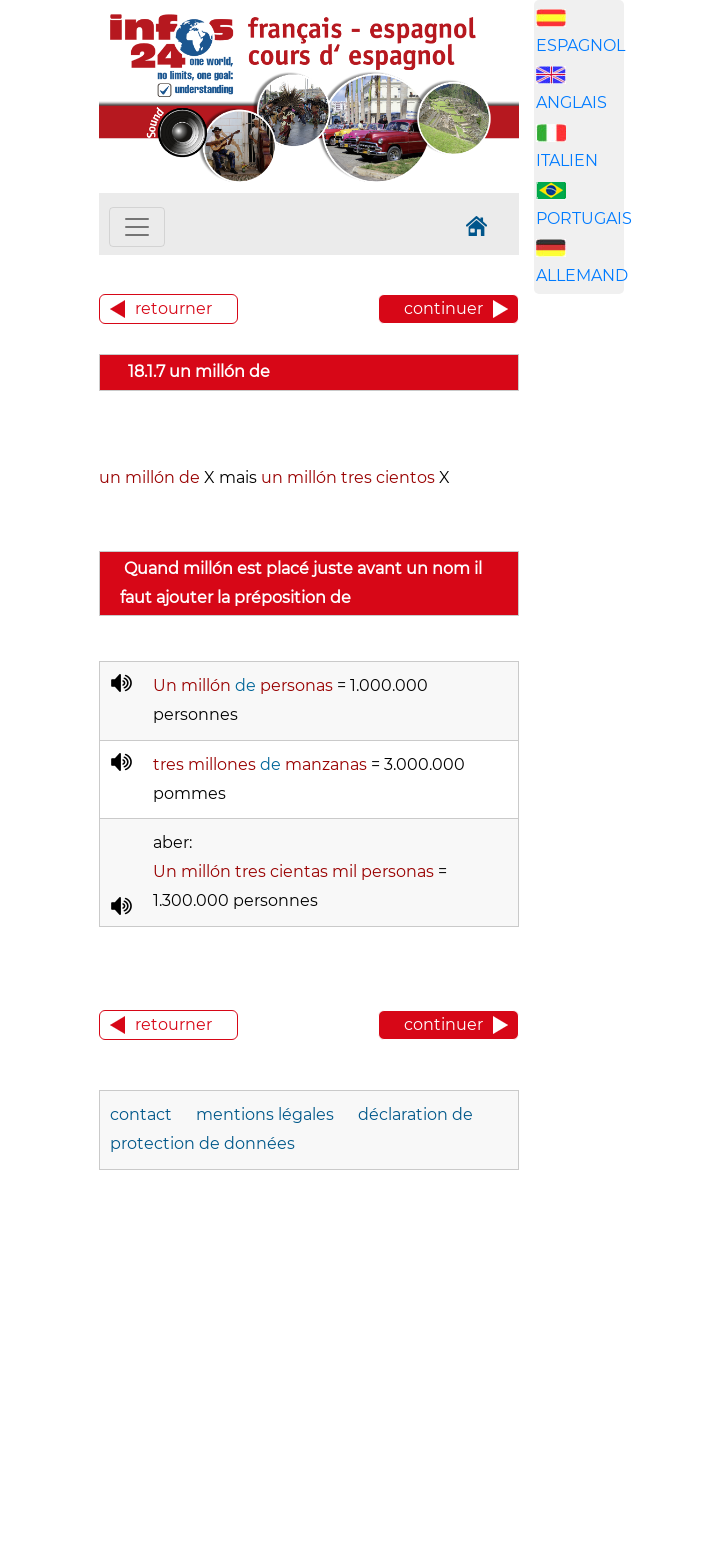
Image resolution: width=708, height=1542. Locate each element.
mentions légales (265, 1114)
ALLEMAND (582, 275)
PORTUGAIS (584, 218)
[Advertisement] (621, 623)
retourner (173, 308)
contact (141, 1114)
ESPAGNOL (580, 45)
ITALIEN (567, 160)
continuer (443, 308)
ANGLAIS (571, 102)
